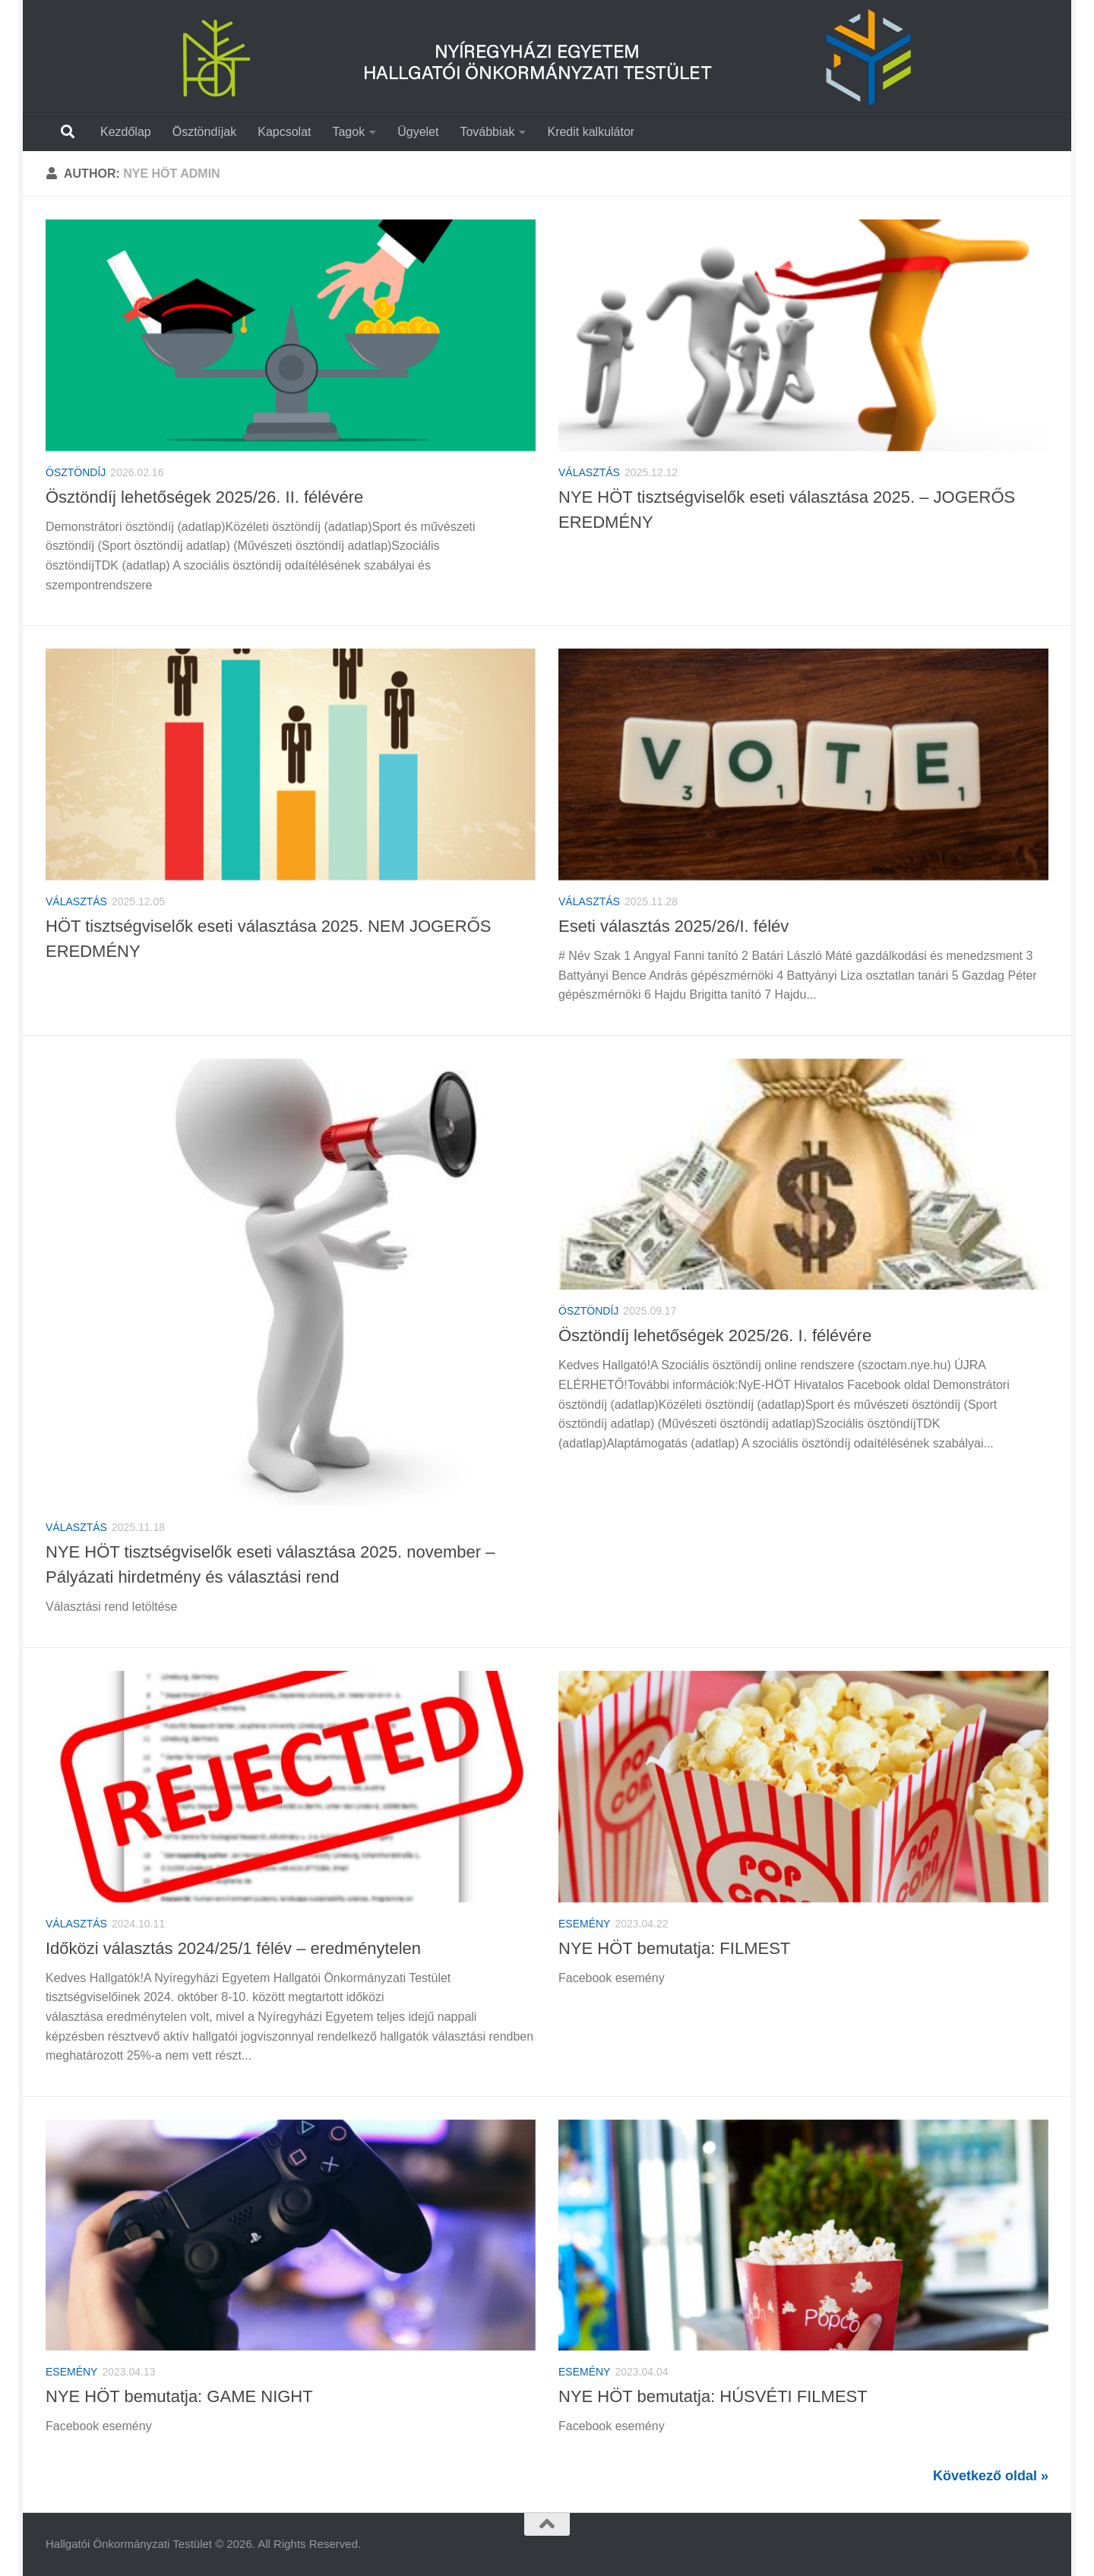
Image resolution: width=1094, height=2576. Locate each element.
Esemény (584, 1924)
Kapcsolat (284, 131)
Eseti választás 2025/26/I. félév (673, 926)
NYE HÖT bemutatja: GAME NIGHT (179, 2396)
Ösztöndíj (76, 472)
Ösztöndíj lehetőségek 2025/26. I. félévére (714, 1335)
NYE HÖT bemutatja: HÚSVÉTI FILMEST (713, 2396)
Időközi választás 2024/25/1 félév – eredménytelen (233, 1948)
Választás (589, 472)
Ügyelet (417, 131)
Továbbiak (487, 131)
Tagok (348, 131)
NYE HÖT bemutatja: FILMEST (674, 1948)
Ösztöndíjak (204, 131)
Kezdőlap (125, 131)
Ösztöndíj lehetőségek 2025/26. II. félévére (204, 497)
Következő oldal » (990, 2475)
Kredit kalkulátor (590, 131)
